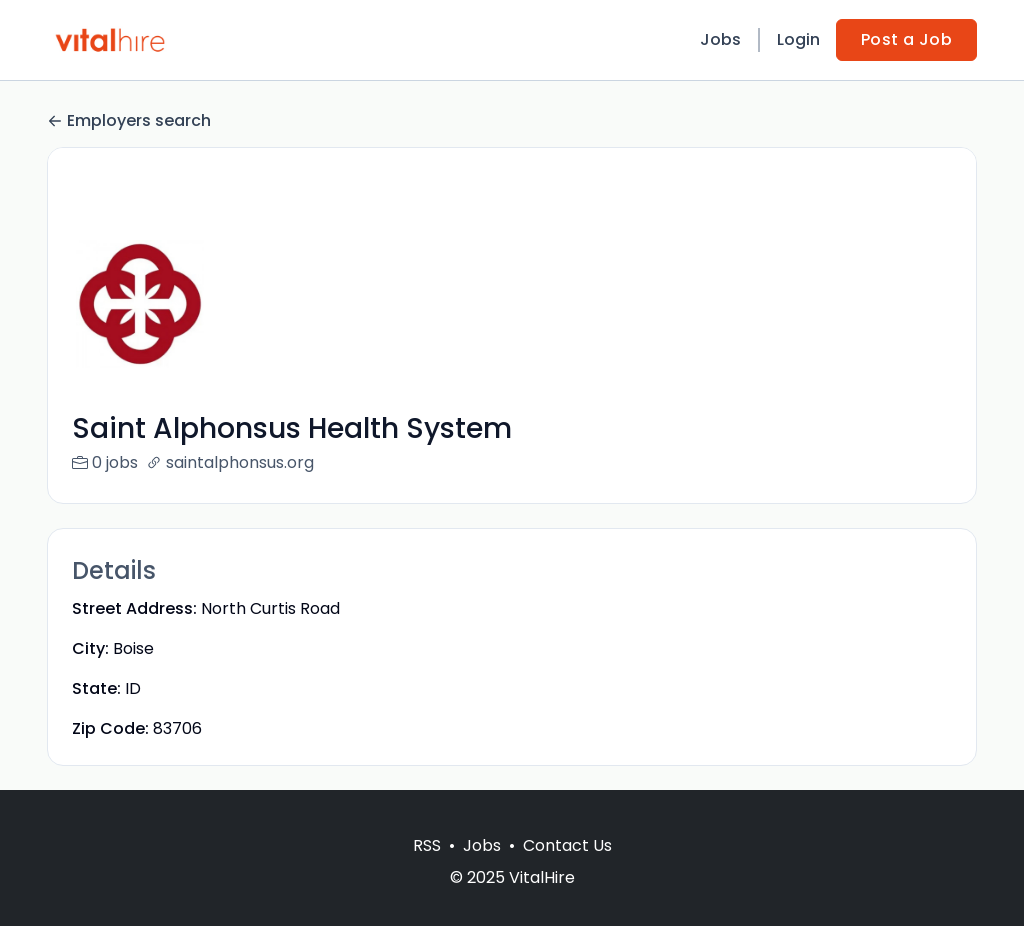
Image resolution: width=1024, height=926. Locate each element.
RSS (427, 869)
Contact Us (567, 869)
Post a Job (906, 39)
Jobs (720, 39)
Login (798, 39)
